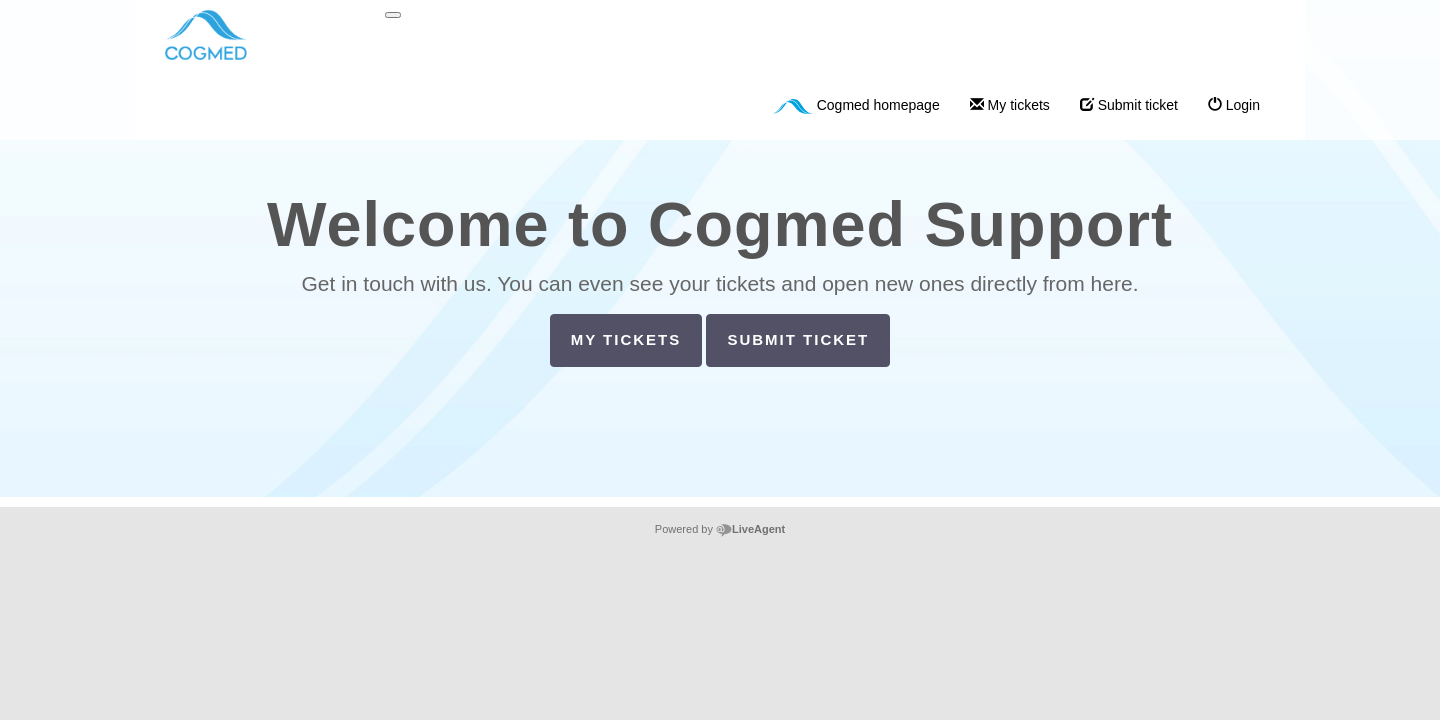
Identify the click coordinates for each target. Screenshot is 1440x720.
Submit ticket (1129, 105)
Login (1234, 105)
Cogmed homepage (856, 105)
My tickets (1010, 105)
